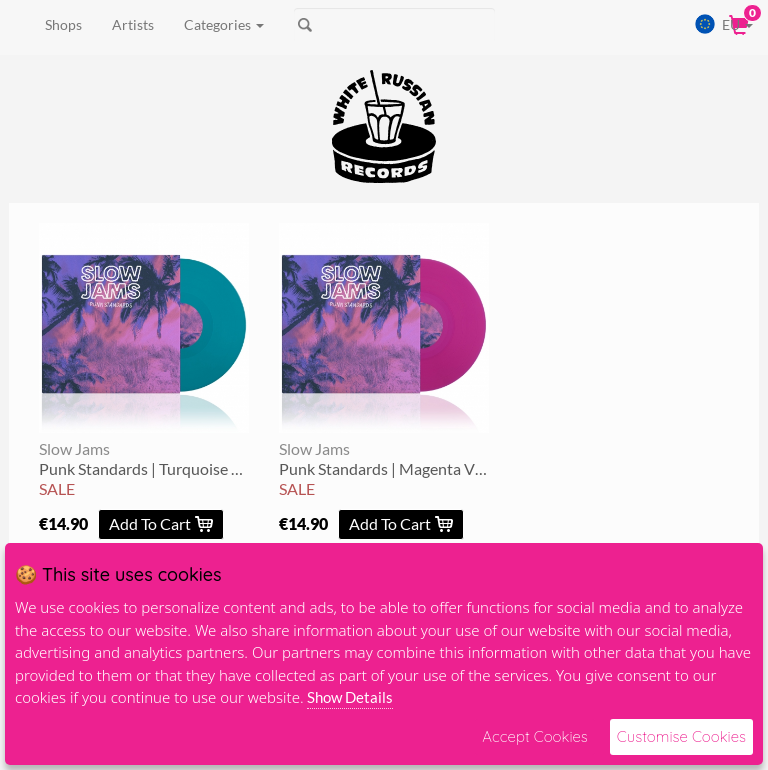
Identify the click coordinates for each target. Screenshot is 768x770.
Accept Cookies (534, 736)
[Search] (394, 25)
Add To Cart (161, 524)
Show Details (350, 697)
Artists (133, 24)
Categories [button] (224, 24)
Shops (63, 24)
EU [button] (723, 24)
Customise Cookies (681, 736)
